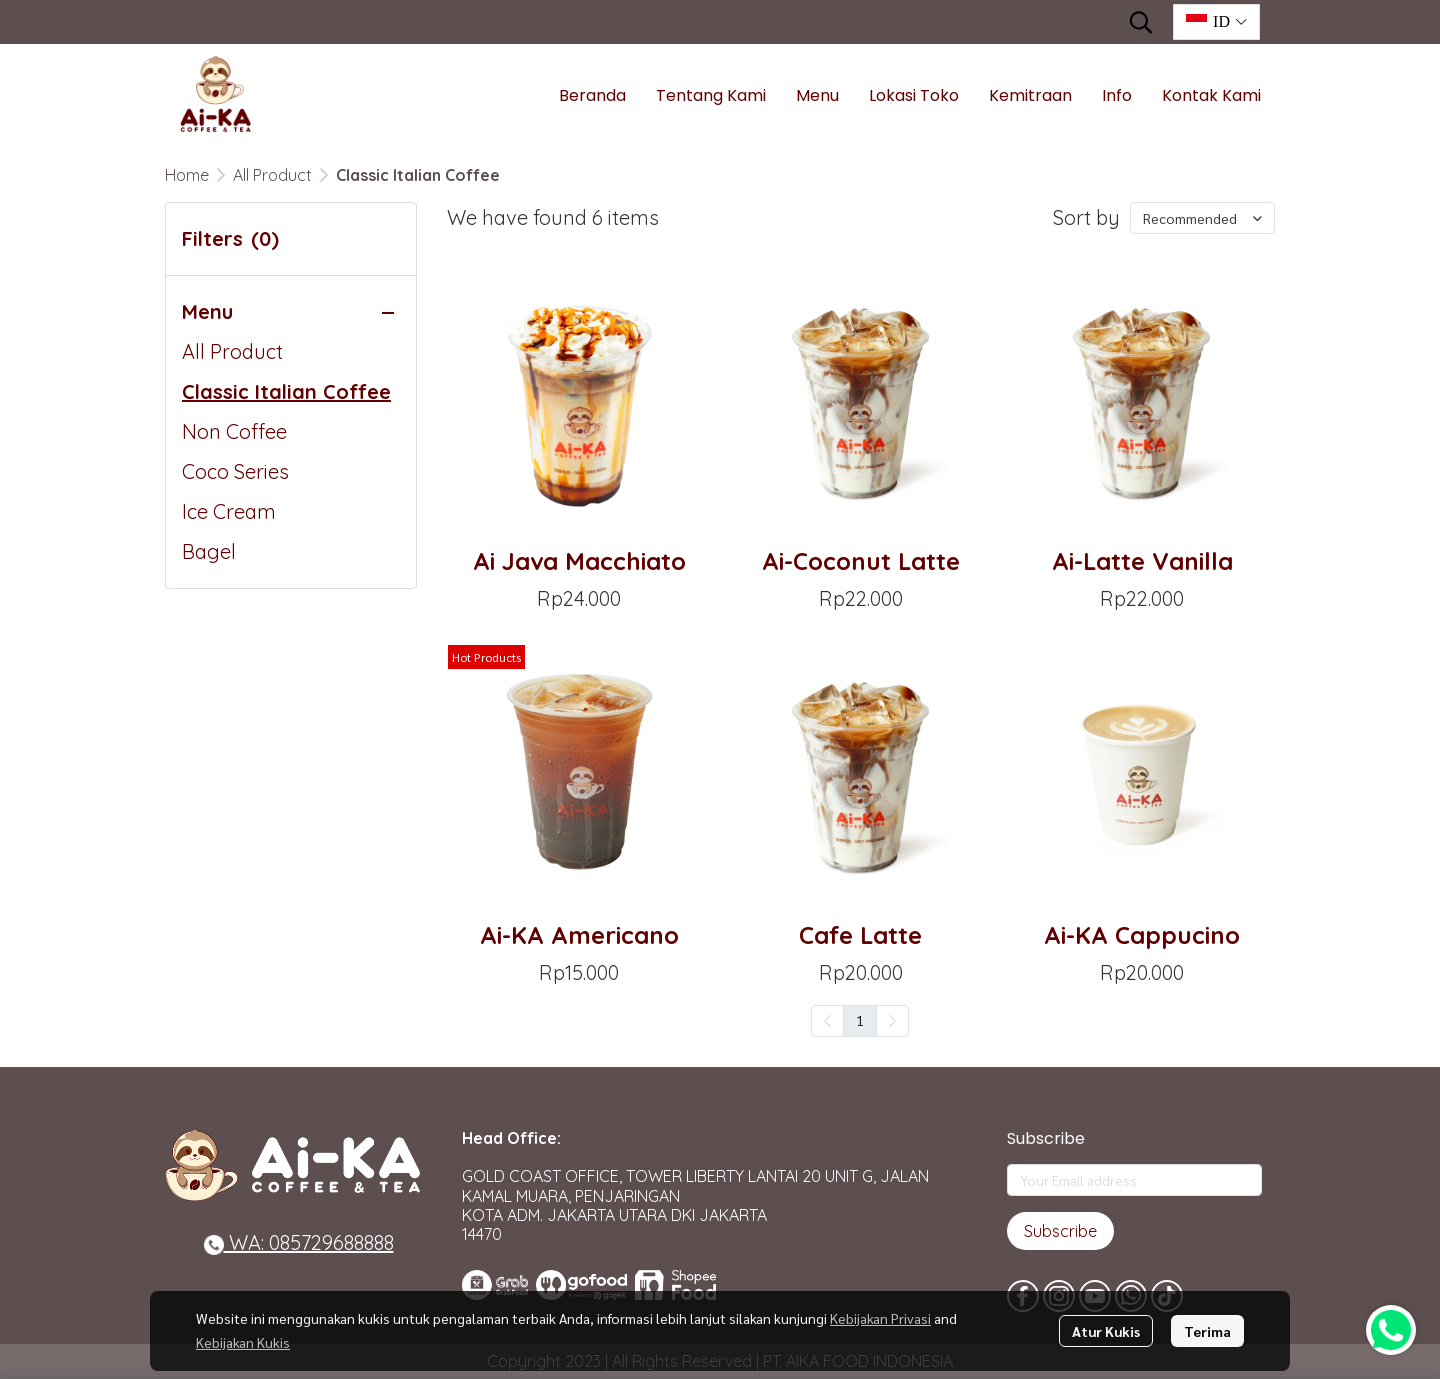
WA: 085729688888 (299, 1242)
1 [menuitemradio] (860, 1020)
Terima (1207, 1331)
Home (187, 175)
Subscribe (1060, 1231)
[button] (1141, 22)
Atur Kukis (1106, 1331)
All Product (272, 175)
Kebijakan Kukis (243, 1342)
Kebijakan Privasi (880, 1318)
